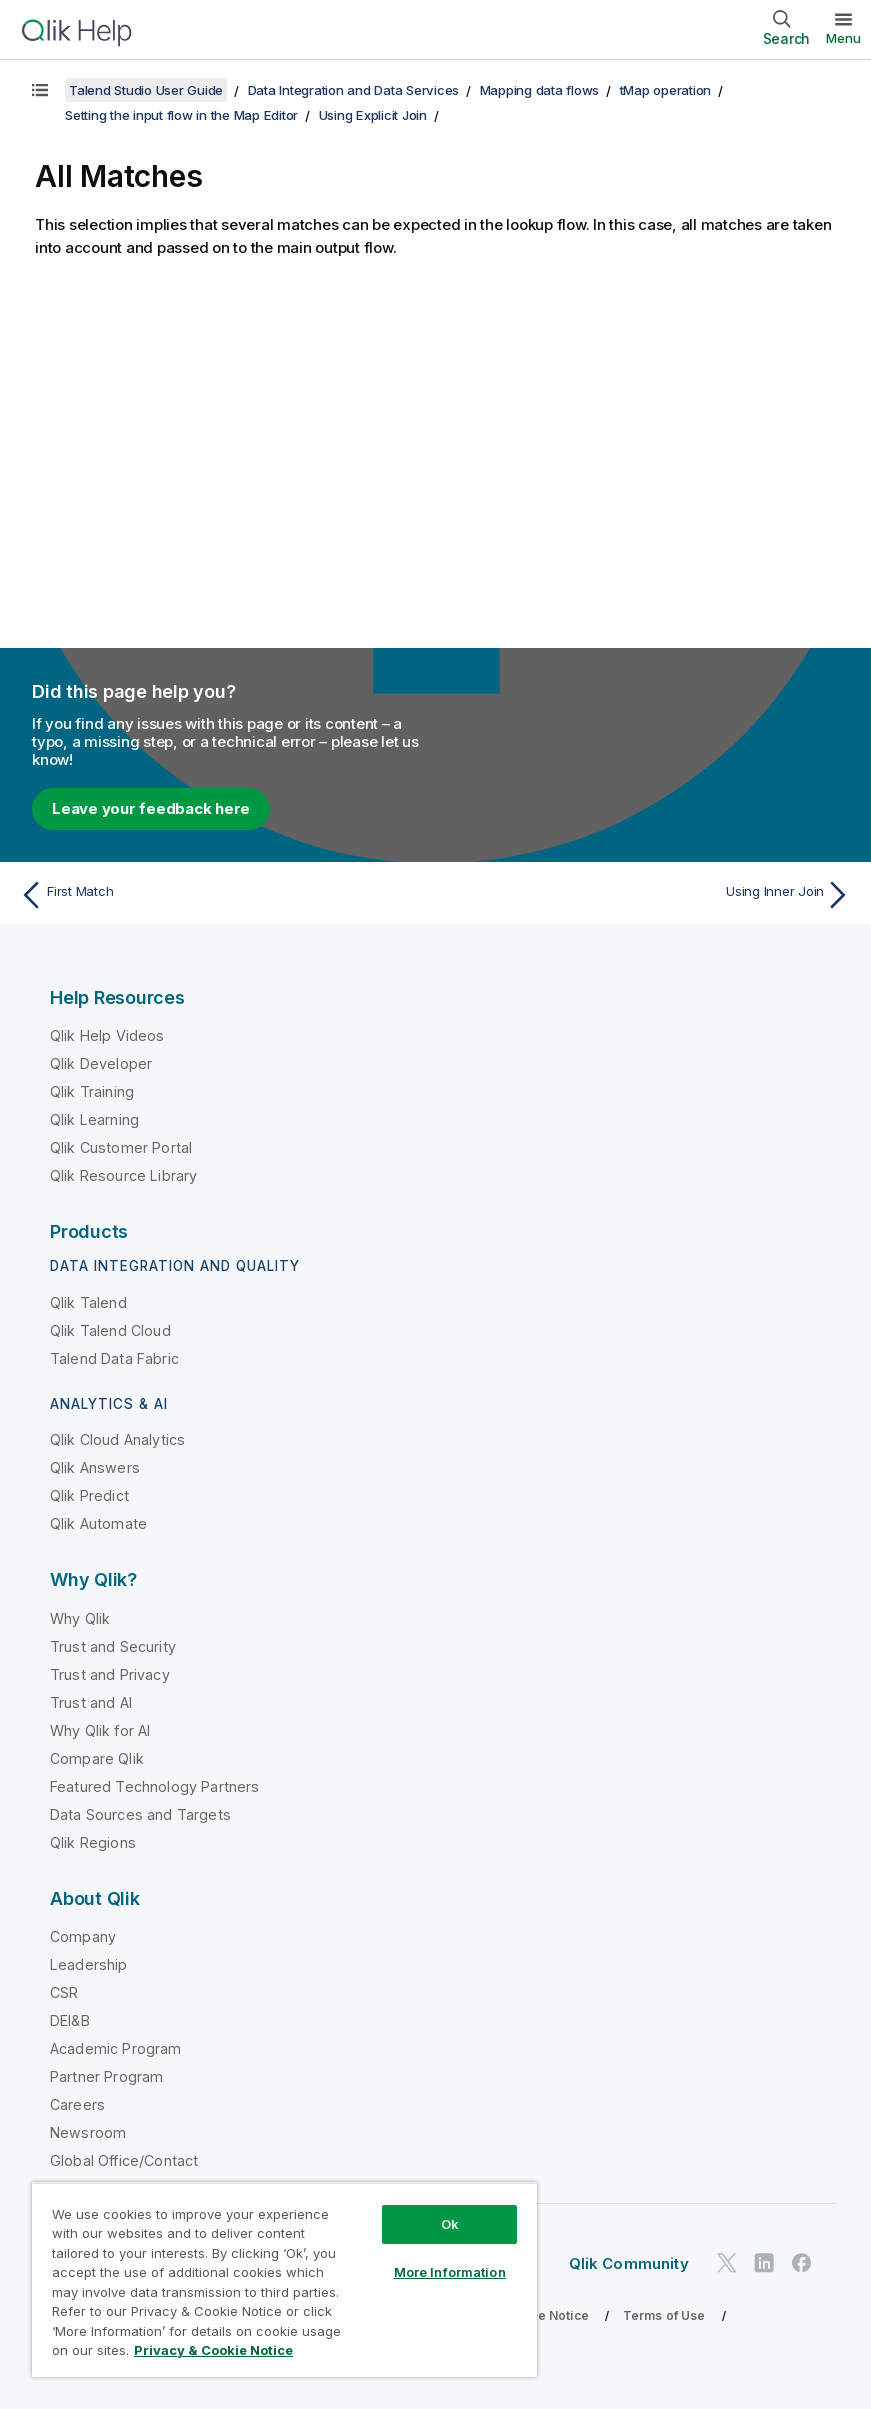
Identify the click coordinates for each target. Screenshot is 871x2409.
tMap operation (666, 90)
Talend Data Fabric (114, 1358)
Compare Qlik (97, 1758)
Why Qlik (80, 1618)
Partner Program (106, 2076)
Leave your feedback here (151, 808)
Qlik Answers (95, 1467)
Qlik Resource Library (123, 1175)
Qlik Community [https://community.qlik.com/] (629, 2263)
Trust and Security (113, 1646)
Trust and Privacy (110, 1674)
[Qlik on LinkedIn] (764, 2262)
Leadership (89, 1964)
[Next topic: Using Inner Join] (650, 895)
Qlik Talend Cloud (110, 1330)
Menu (843, 38)
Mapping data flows (540, 90)
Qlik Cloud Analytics (117, 1439)
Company (83, 1936)
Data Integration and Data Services (354, 90)
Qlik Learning (94, 1119)
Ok (450, 2224)
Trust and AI (91, 1702)
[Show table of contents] (40, 90)
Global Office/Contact (124, 2160)
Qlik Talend (88, 1302)
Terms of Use (664, 2315)
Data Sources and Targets (140, 1814)
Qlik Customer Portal (121, 1147)
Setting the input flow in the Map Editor (181, 115)
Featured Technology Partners (154, 1786)
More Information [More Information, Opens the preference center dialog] (450, 2272)
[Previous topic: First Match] (221, 895)
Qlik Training (92, 1091)
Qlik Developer (101, 1063)
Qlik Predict (89, 1495)
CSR (64, 1992)
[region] (284, 2279)
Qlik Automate (98, 1523)
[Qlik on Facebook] (802, 2262)
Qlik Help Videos (107, 1035)
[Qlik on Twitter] (727, 2262)
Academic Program (116, 2048)
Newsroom (88, 2132)
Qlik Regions (93, 1842)
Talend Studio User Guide (146, 90)
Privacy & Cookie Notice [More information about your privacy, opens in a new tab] (213, 2350)
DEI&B (70, 2020)
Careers (77, 2104)
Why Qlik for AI (100, 1730)
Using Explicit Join (373, 115)
